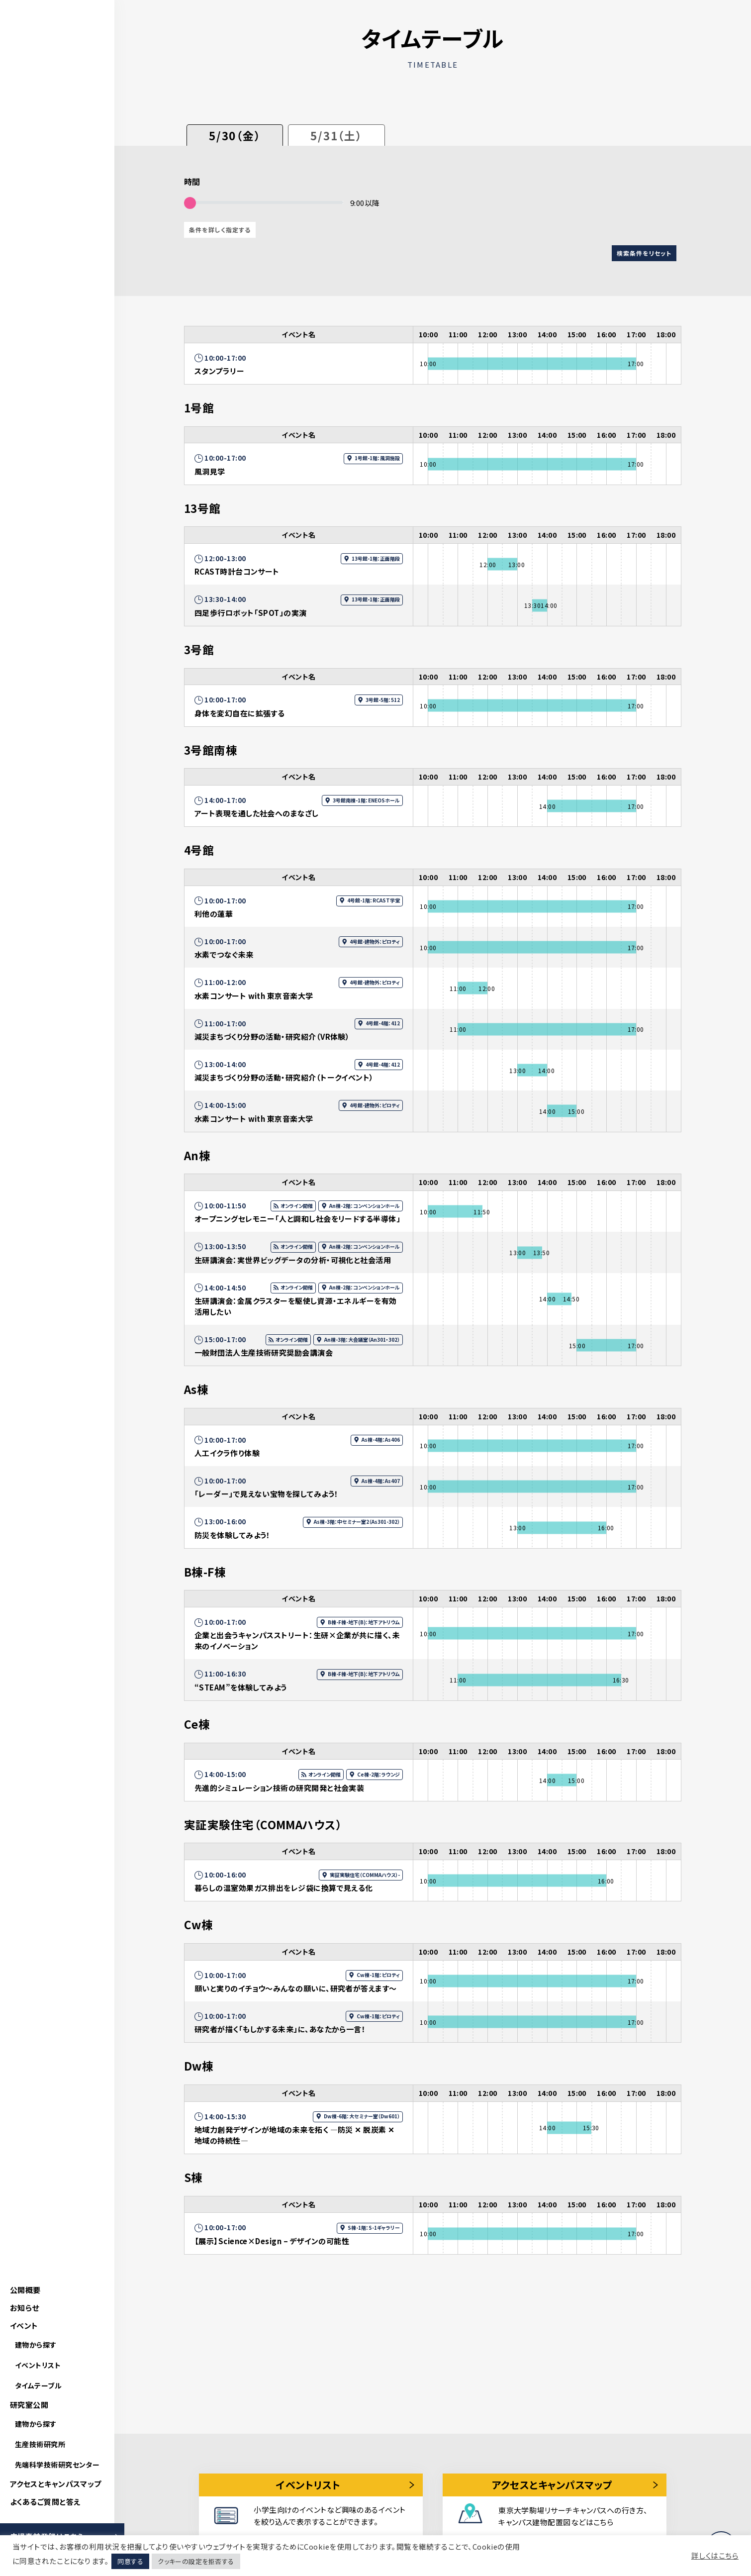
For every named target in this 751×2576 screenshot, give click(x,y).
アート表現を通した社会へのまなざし (256, 813)
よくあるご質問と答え (45, 2501)
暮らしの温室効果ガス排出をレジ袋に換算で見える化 (283, 1887)
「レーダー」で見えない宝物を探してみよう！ (266, 1493)
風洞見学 (209, 471)
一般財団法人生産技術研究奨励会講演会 (263, 1352)
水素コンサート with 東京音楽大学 (253, 996)
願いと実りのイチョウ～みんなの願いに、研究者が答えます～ (295, 1988)
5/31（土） (336, 135)
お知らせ (24, 2307)
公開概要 (25, 2289)
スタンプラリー (219, 371)
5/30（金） (235, 135)
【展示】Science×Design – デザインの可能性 (271, 2241)
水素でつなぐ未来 (224, 954)
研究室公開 (29, 2404)
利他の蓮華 (213, 913)
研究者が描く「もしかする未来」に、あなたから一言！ (280, 2029)
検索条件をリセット (644, 253)
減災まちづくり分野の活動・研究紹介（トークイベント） (284, 1077)
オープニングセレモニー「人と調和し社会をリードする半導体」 (297, 1218)
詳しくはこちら (715, 2555)
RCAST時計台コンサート (237, 571)
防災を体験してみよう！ (232, 1535)
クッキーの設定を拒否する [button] (196, 2561)
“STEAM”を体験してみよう (240, 1687)
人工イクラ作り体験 (227, 1453)
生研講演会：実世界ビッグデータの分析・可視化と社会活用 (292, 1260)
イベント (24, 2325)
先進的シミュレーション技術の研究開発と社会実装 (279, 1788)
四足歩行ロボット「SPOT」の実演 (250, 612)
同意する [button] (130, 2561)
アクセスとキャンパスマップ (55, 2483)
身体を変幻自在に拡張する (239, 713)
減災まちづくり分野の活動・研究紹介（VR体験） (272, 1036)
